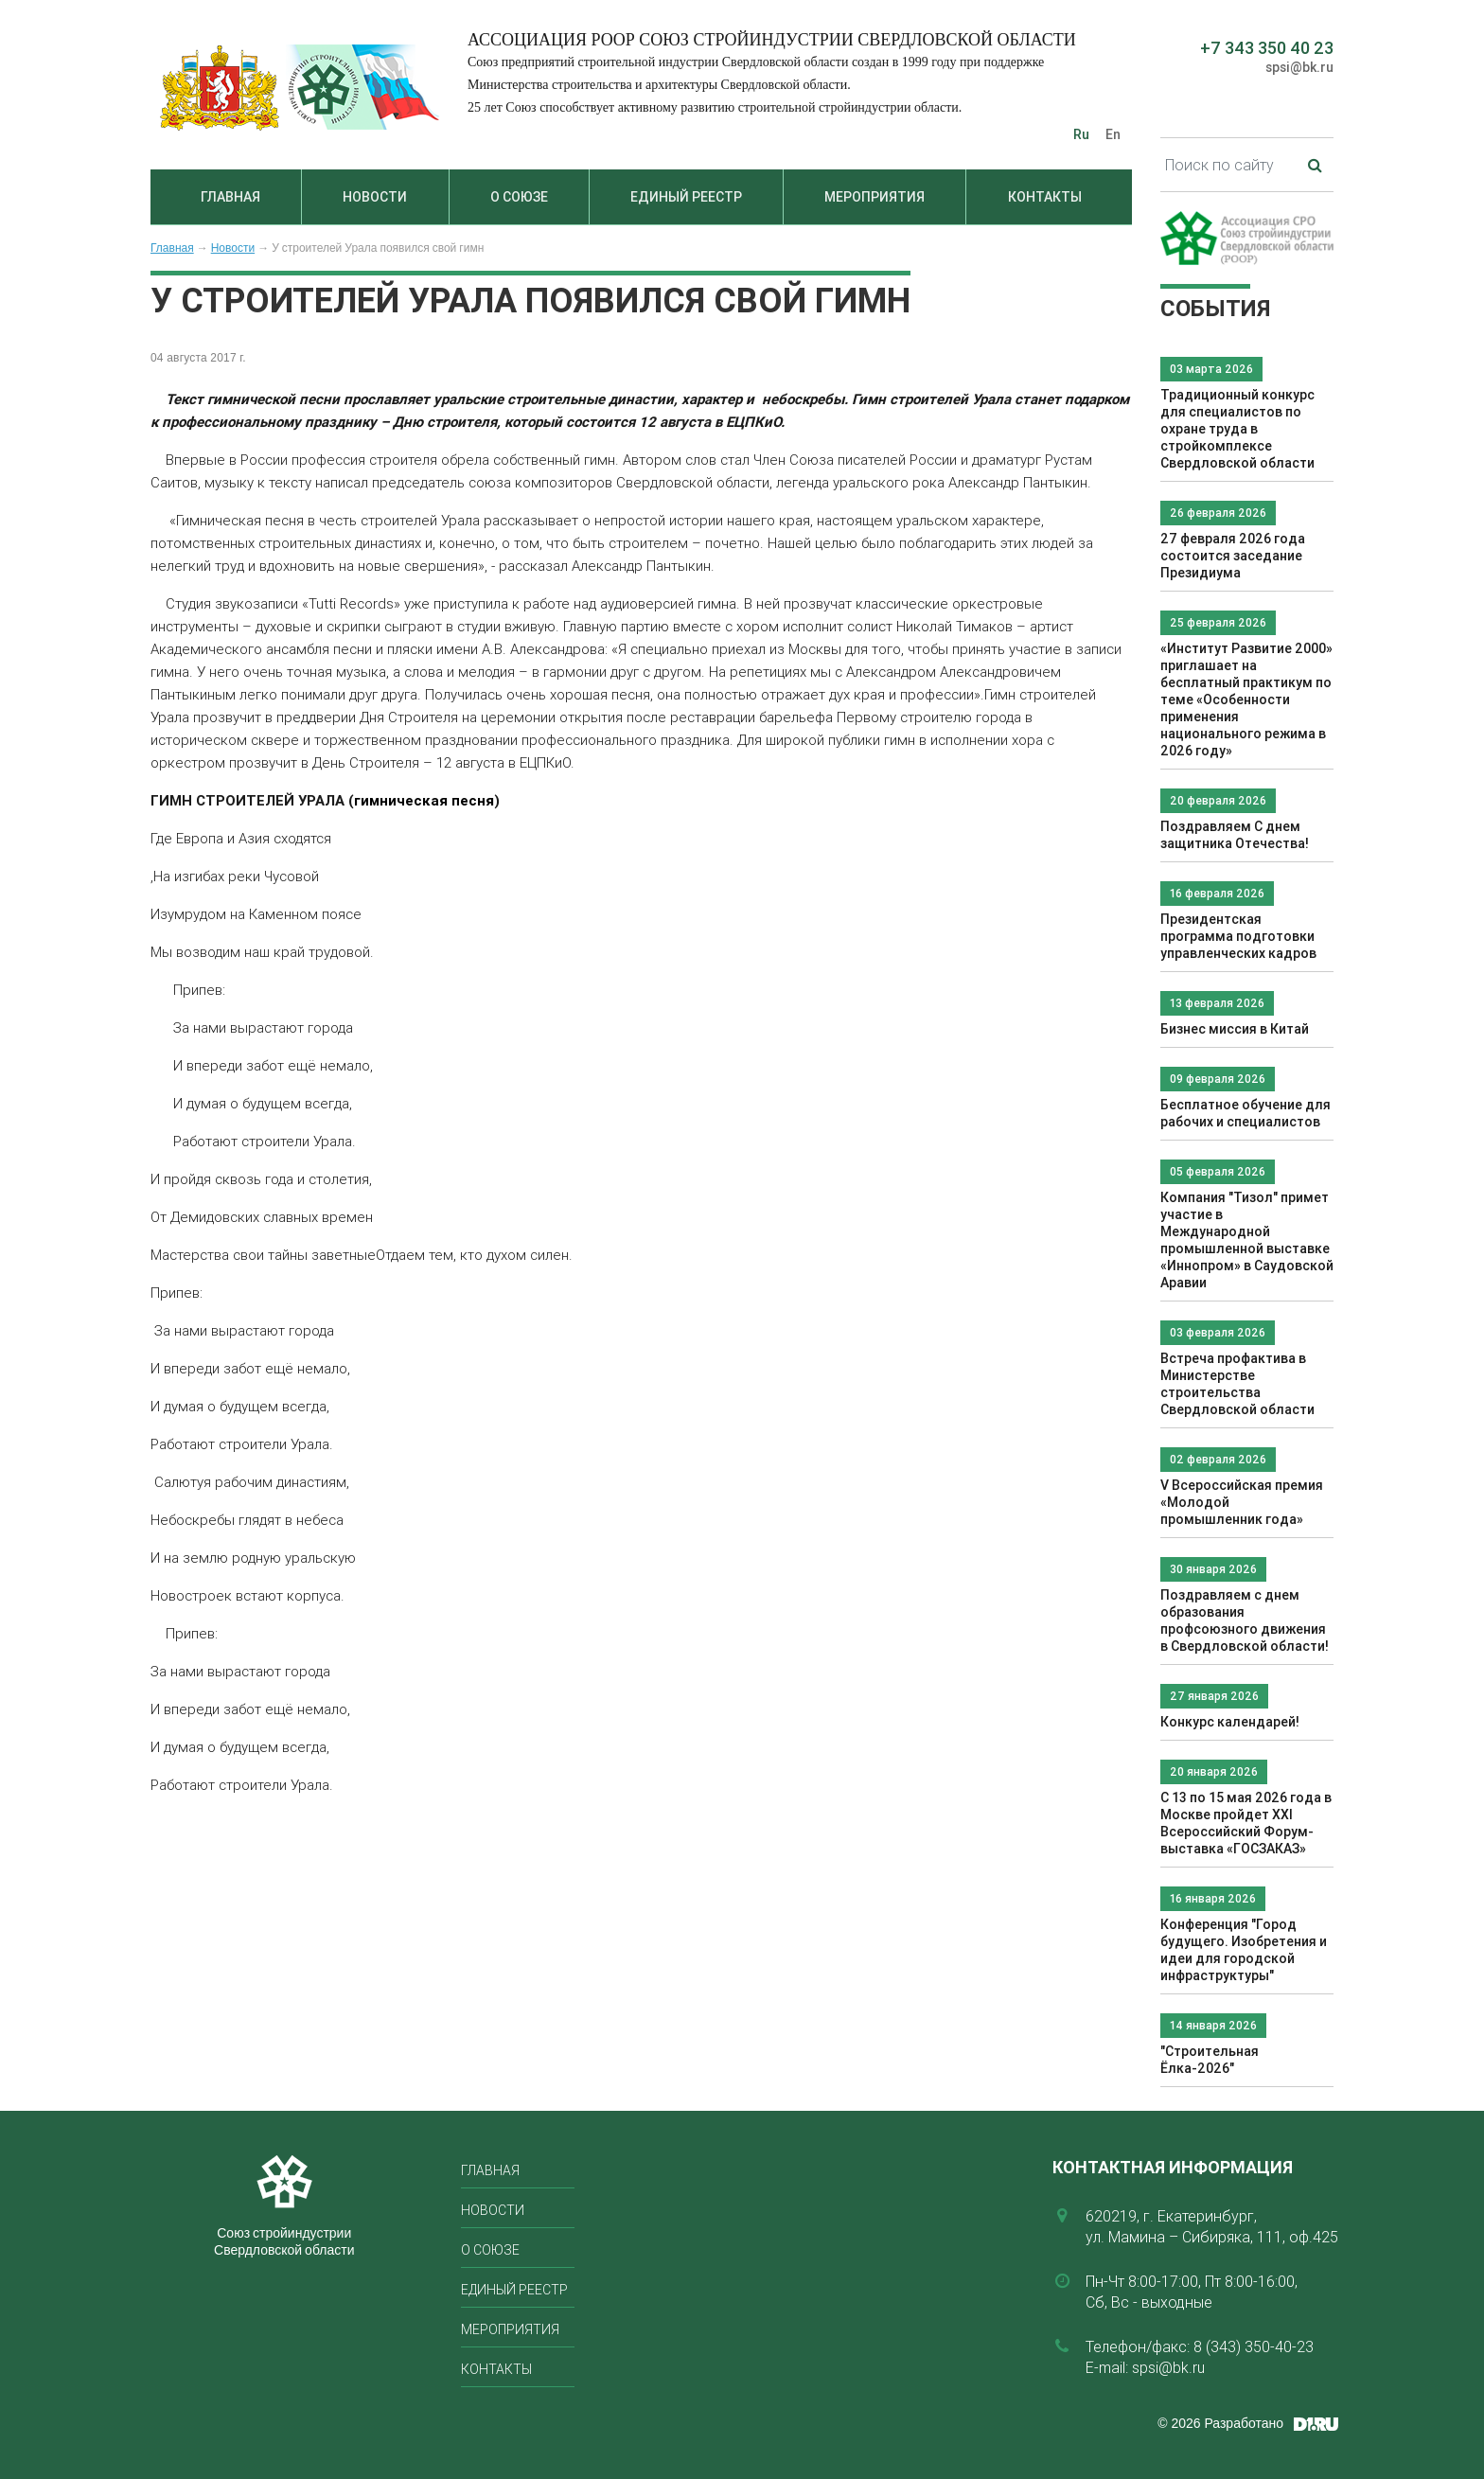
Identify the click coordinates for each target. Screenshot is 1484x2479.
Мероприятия (874, 196)
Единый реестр (686, 196)
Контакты (1045, 196)
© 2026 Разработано (1220, 2423)
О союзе (519, 196)
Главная (230, 196)
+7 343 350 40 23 (1267, 48)
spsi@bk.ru (1299, 67)
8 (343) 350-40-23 (1253, 2346)
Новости (375, 196)
